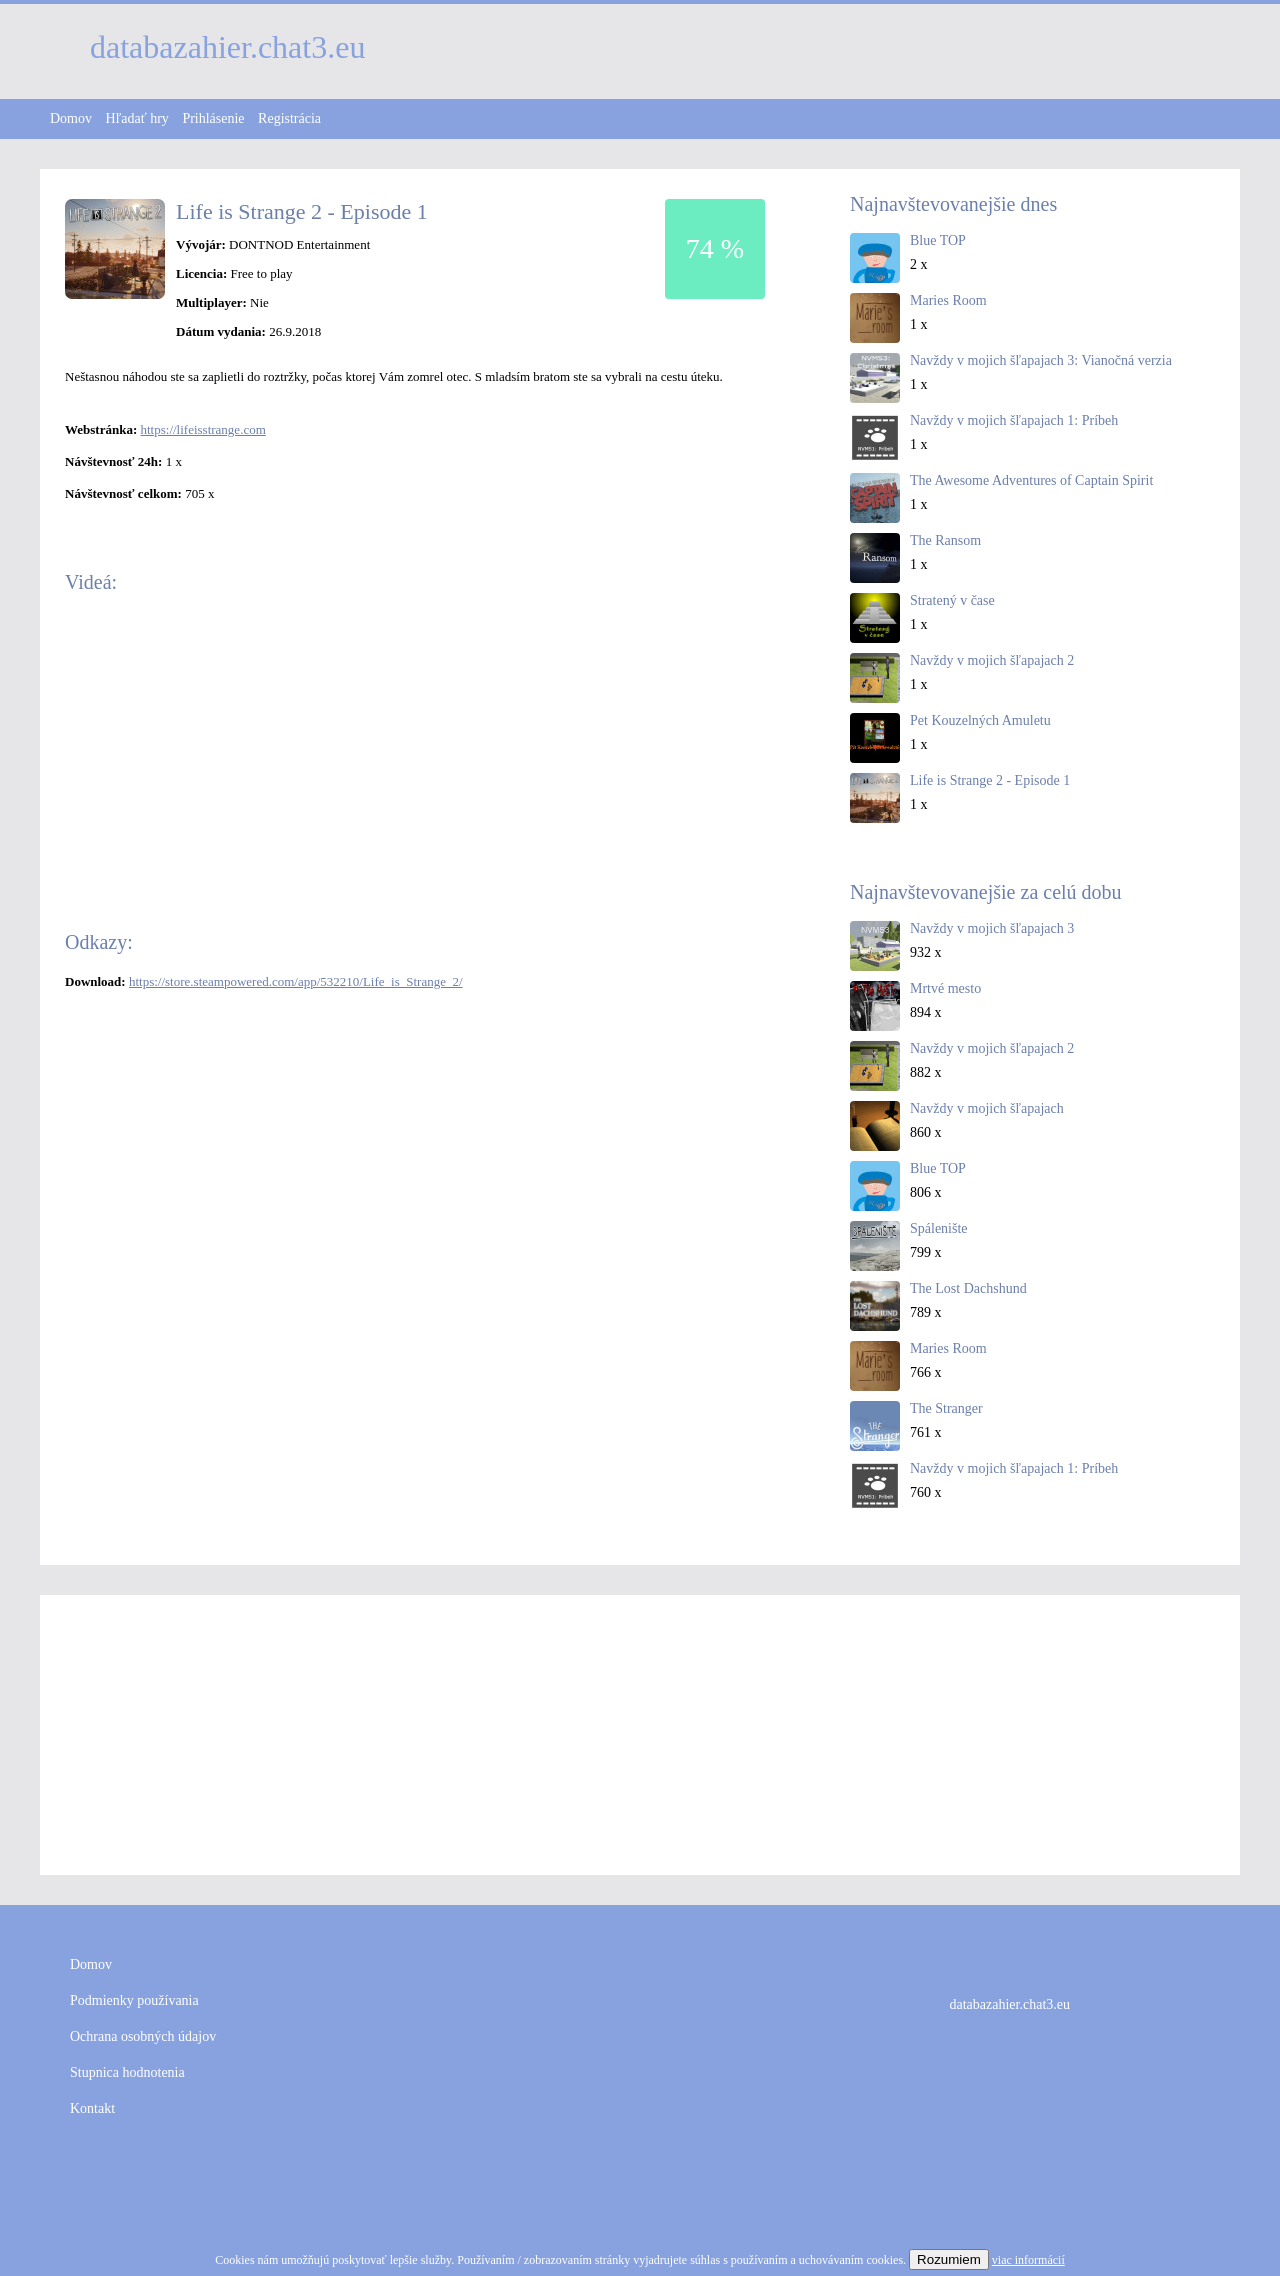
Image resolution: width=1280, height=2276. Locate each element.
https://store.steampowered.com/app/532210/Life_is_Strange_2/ (296, 981)
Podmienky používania (134, 2000)
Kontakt (92, 2108)
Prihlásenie (213, 118)
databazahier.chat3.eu (1010, 2004)
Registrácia (289, 118)
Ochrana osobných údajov (143, 2036)
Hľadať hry (137, 118)
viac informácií (1028, 2260)
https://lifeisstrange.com (202, 429)
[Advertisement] (640, 1735)
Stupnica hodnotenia (127, 2072)
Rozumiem (949, 2259)
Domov (71, 118)
